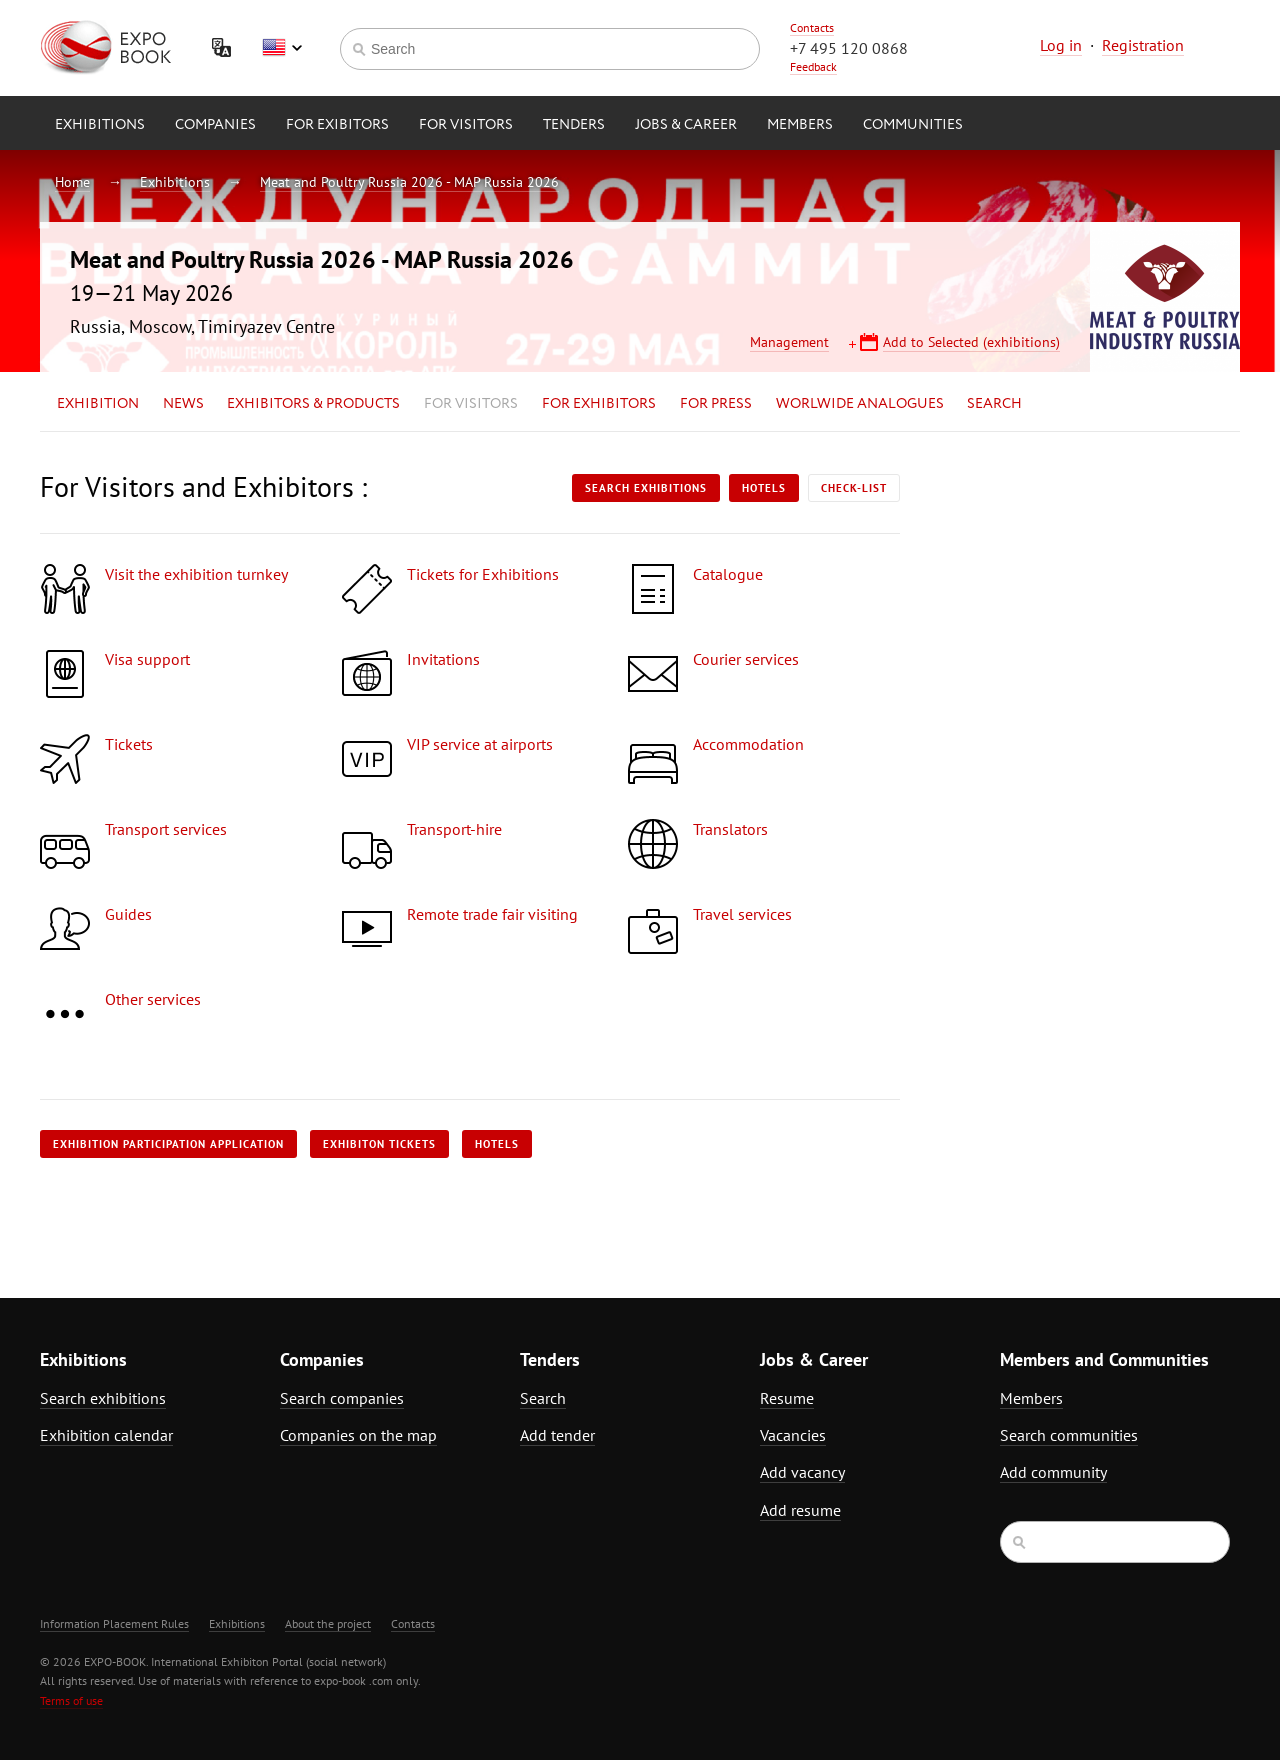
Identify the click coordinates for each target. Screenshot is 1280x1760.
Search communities (1069, 1435)
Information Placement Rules (114, 1623)
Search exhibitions (646, 488)
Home (72, 182)
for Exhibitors (599, 404)
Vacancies (793, 1435)
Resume (787, 1398)
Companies (215, 125)
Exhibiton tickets (379, 1144)
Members (800, 125)
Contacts (812, 27)
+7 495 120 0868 (849, 48)
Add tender (557, 1435)
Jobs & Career (686, 125)
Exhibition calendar (106, 1435)
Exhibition (98, 404)
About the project (328, 1623)
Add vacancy (802, 1472)
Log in (1061, 45)
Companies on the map (358, 1435)
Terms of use (71, 1700)
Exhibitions (100, 125)
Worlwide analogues (860, 404)
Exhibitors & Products (313, 404)
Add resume (800, 1510)
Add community (1053, 1472)
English (282, 48)
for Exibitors (337, 125)
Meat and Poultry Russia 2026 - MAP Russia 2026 (409, 182)
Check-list (854, 488)
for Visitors (466, 125)
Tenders (574, 125)
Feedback (813, 66)
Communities (913, 125)
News (183, 404)
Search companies (342, 1398)
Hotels (764, 488)
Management (789, 342)
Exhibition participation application (168, 1144)
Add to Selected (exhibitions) (971, 342)
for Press (716, 404)
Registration (1143, 45)
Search (994, 404)
